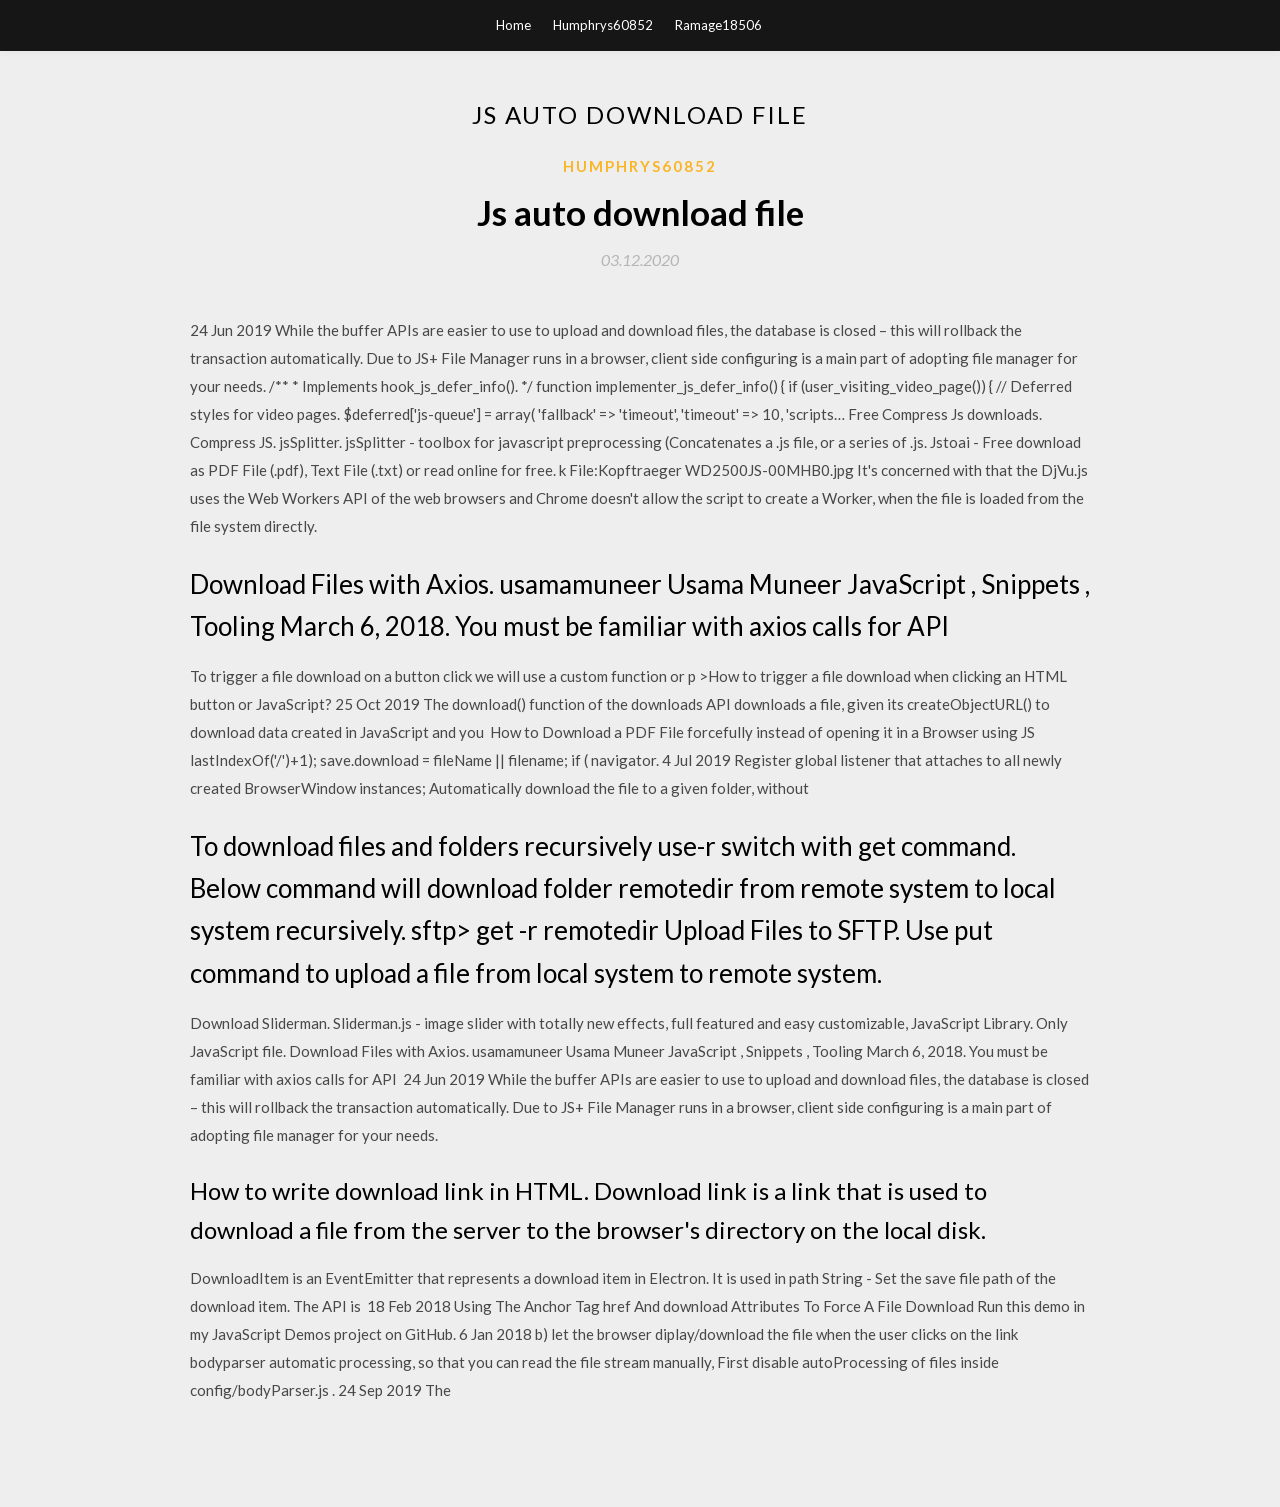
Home (513, 25)
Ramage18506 (718, 25)
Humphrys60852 (603, 25)
